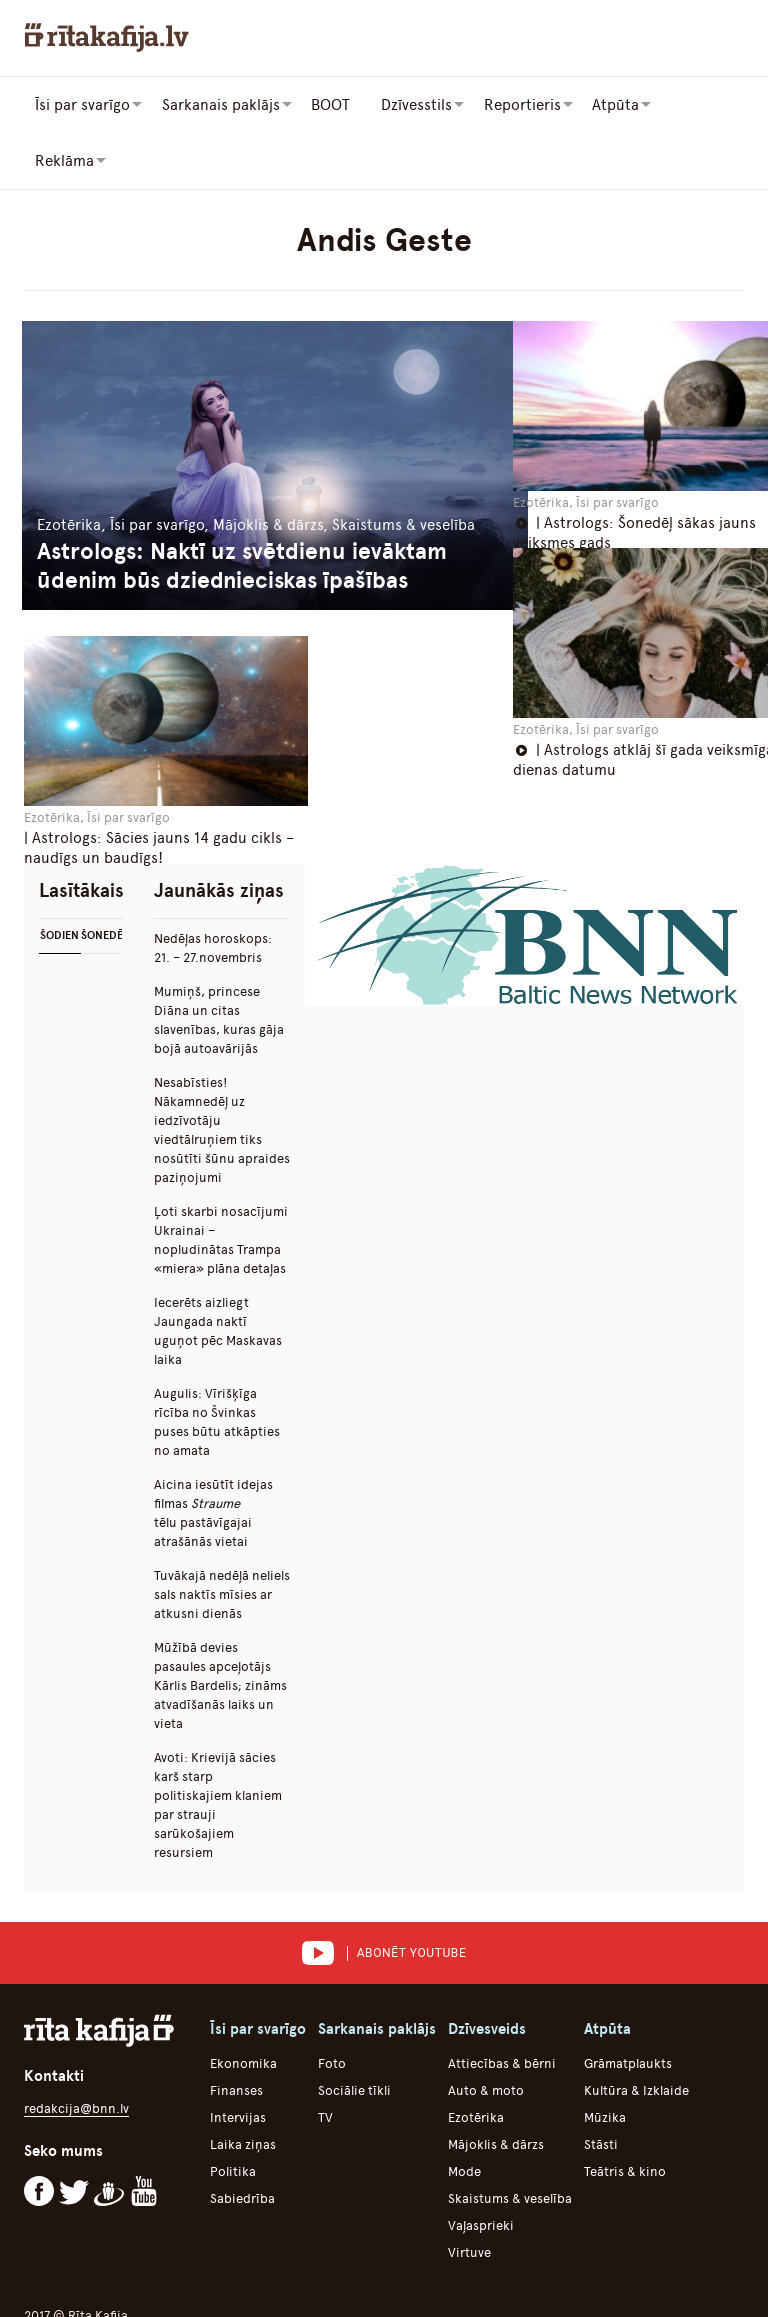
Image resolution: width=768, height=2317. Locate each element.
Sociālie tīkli (354, 2033)
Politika (233, 2114)
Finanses (236, 2033)
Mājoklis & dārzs (496, 2087)
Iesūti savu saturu (652, 2277)
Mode (464, 2114)
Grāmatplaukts (628, 2006)
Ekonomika (243, 2006)
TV (325, 2060)
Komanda (460, 2277)
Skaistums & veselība (510, 2141)
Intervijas (238, 2060)
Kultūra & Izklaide (636, 2033)
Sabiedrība (242, 2141)
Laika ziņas (243, 2087)
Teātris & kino (625, 2114)
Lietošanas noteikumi (337, 2277)
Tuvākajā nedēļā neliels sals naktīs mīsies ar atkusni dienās (222, 1537)
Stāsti (601, 2087)
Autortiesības (201, 2277)
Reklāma (544, 2277)
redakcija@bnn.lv (76, 2051)
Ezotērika (476, 2060)
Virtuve (469, 2195)
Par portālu (97, 2277)
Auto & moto (486, 2033)
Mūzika (605, 2060)
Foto (332, 2006)
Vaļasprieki (481, 2168)
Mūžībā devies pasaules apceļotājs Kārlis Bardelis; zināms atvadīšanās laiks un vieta (220, 1628)
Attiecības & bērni (502, 2006)
